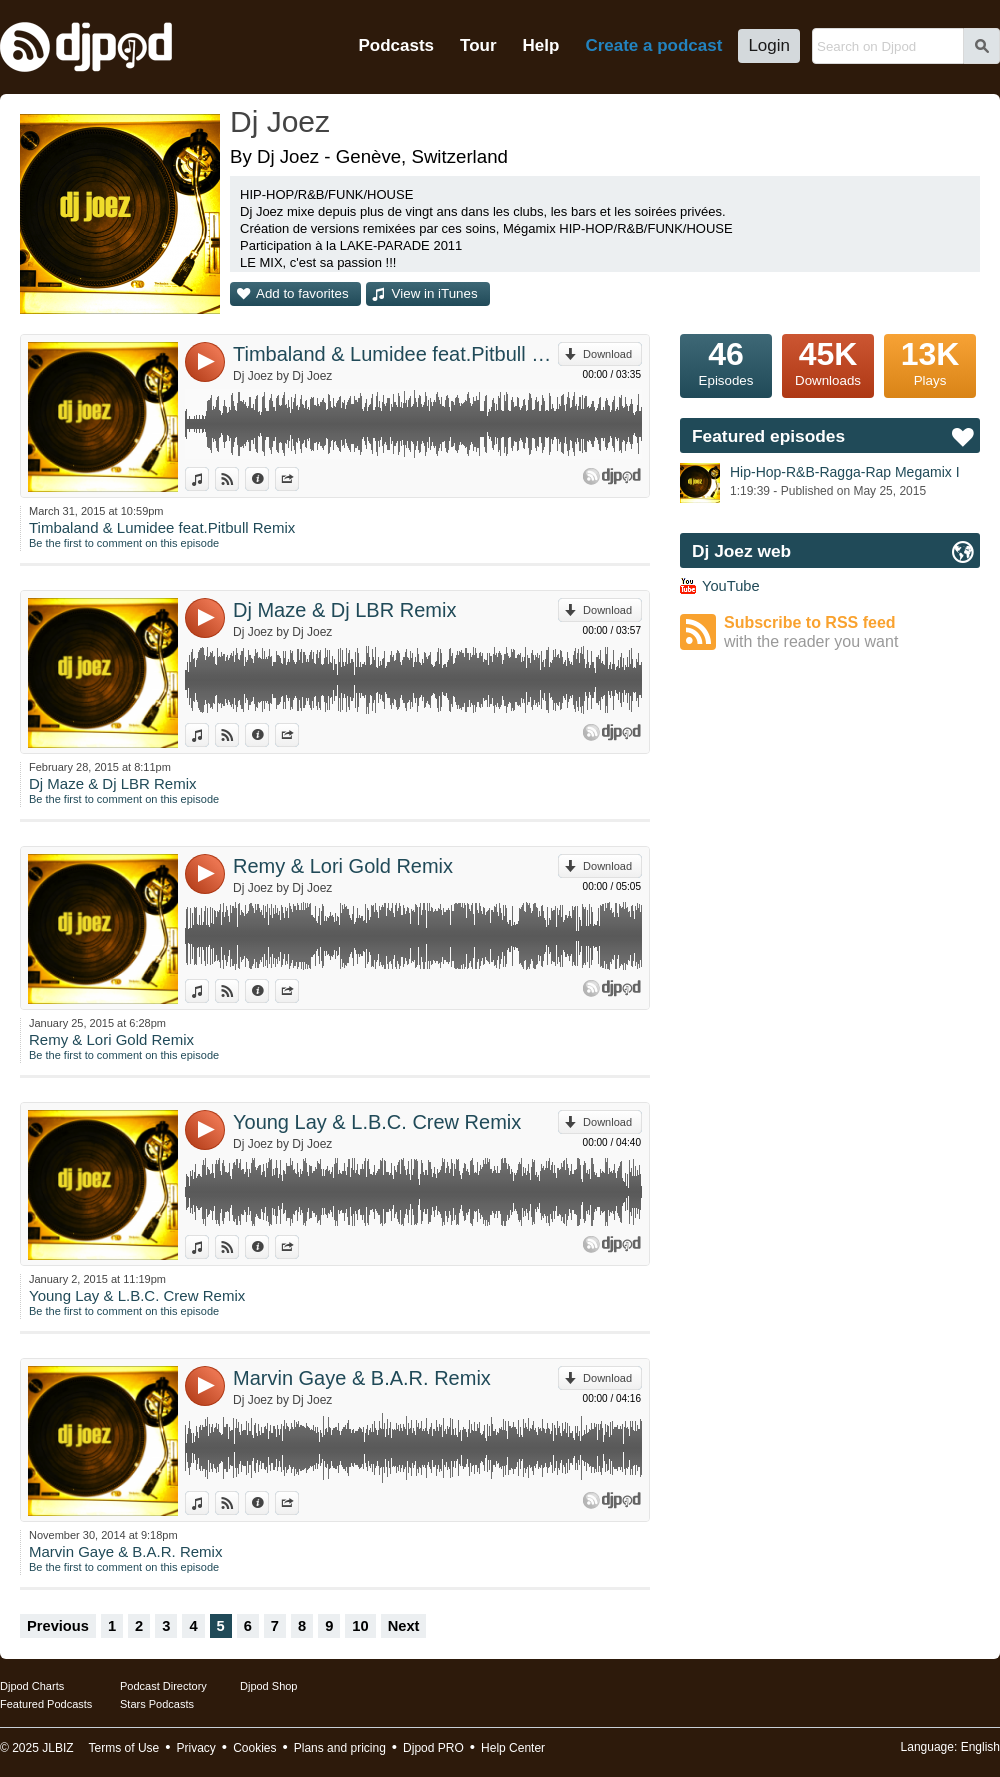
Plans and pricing (340, 1748)
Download (607, 354)
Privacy (196, 1748)
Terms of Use (124, 1748)
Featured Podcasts (46, 1704)
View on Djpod (238, 479)
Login (769, 45)
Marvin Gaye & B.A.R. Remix (362, 1378)
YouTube (731, 586)
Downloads (828, 361)
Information (268, 479)
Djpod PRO (433, 1748)
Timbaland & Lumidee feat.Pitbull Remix (395, 354)
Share (298, 479)
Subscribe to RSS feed (852, 632)
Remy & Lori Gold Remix (343, 866)
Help (541, 45)
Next (404, 1626)
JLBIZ (57, 1748)
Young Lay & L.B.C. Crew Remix (377, 1122)
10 (360, 1626)
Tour (478, 45)
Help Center (513, 1748)
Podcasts (396, 45)
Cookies (254, 1748)
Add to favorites (302, 293)
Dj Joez (280, 121)
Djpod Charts (32, 1686)
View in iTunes (435, 293)
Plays (930, 361)
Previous (58, 1626)
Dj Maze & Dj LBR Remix (344, 610)
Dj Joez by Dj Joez (282, 376)
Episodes (726, 361)
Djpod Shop (269, 1686)
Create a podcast (653, 45)
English (980, 1747)
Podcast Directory (163, 1686)
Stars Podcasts (157, 1704)
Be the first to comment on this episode (124, 543)
